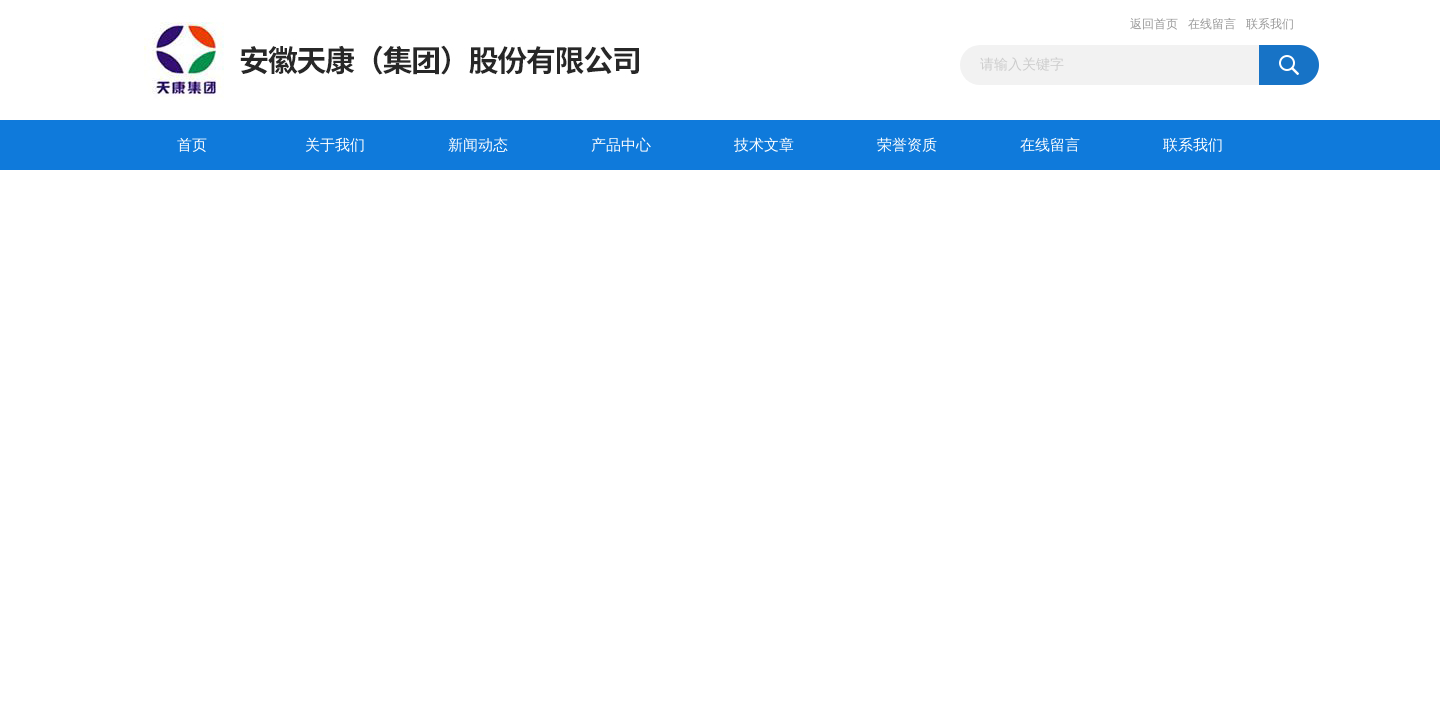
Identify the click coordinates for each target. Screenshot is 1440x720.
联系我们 (1270, 24)
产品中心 (621, 145)
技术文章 (764, 145)
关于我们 (335, 145)
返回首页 (1154, 24)
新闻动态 (478, 145)
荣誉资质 (907, 145)
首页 (192, 145)
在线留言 (1212, 24)
